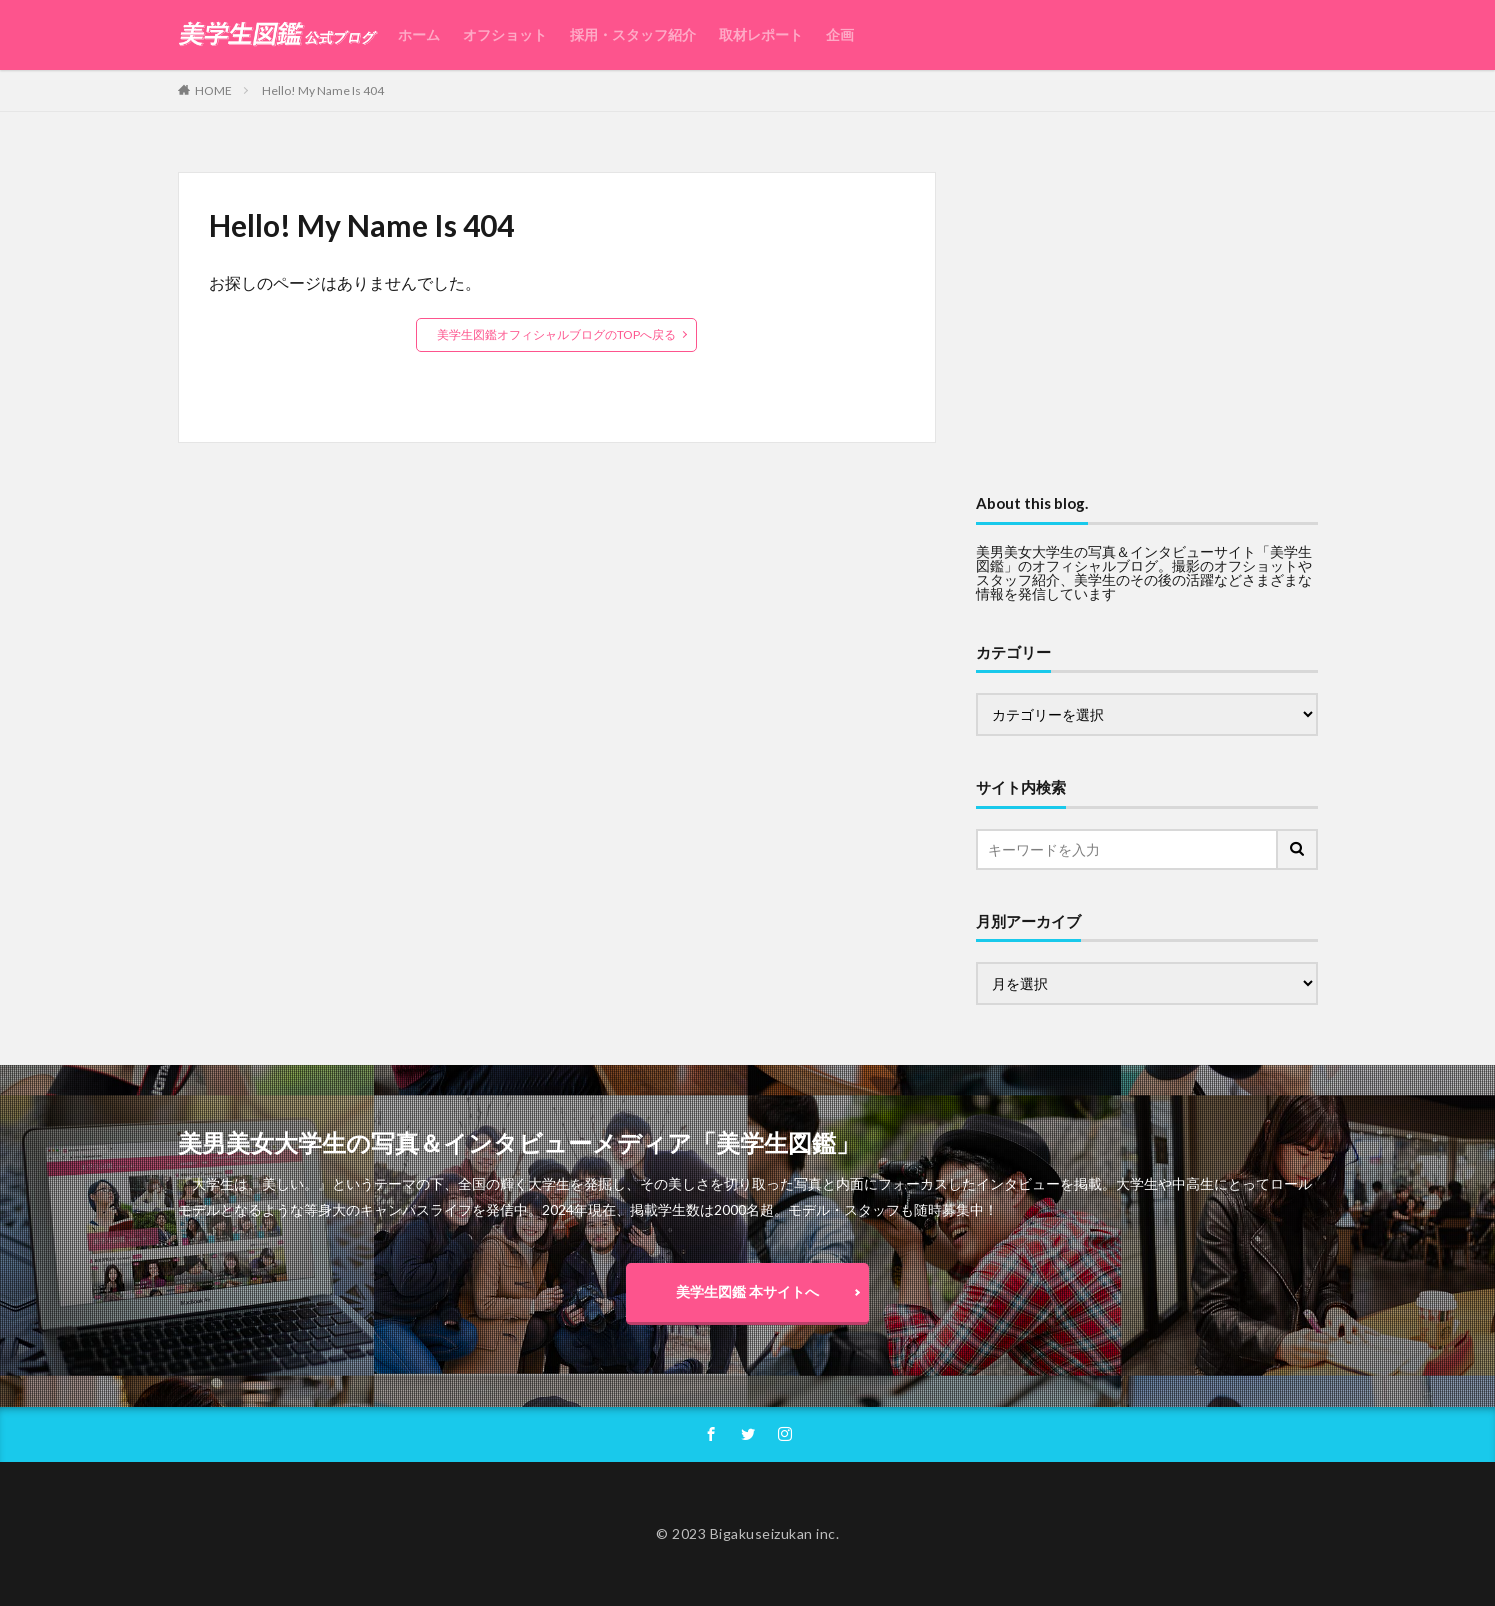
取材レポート (761, 34)
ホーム (419, 34)
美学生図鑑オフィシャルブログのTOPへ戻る (556, 334)
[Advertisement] (1147, 312)
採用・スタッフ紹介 (633, 34)
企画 (840, 34)
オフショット (505, 34)
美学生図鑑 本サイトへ (747, 1291)
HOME (213, 90)
